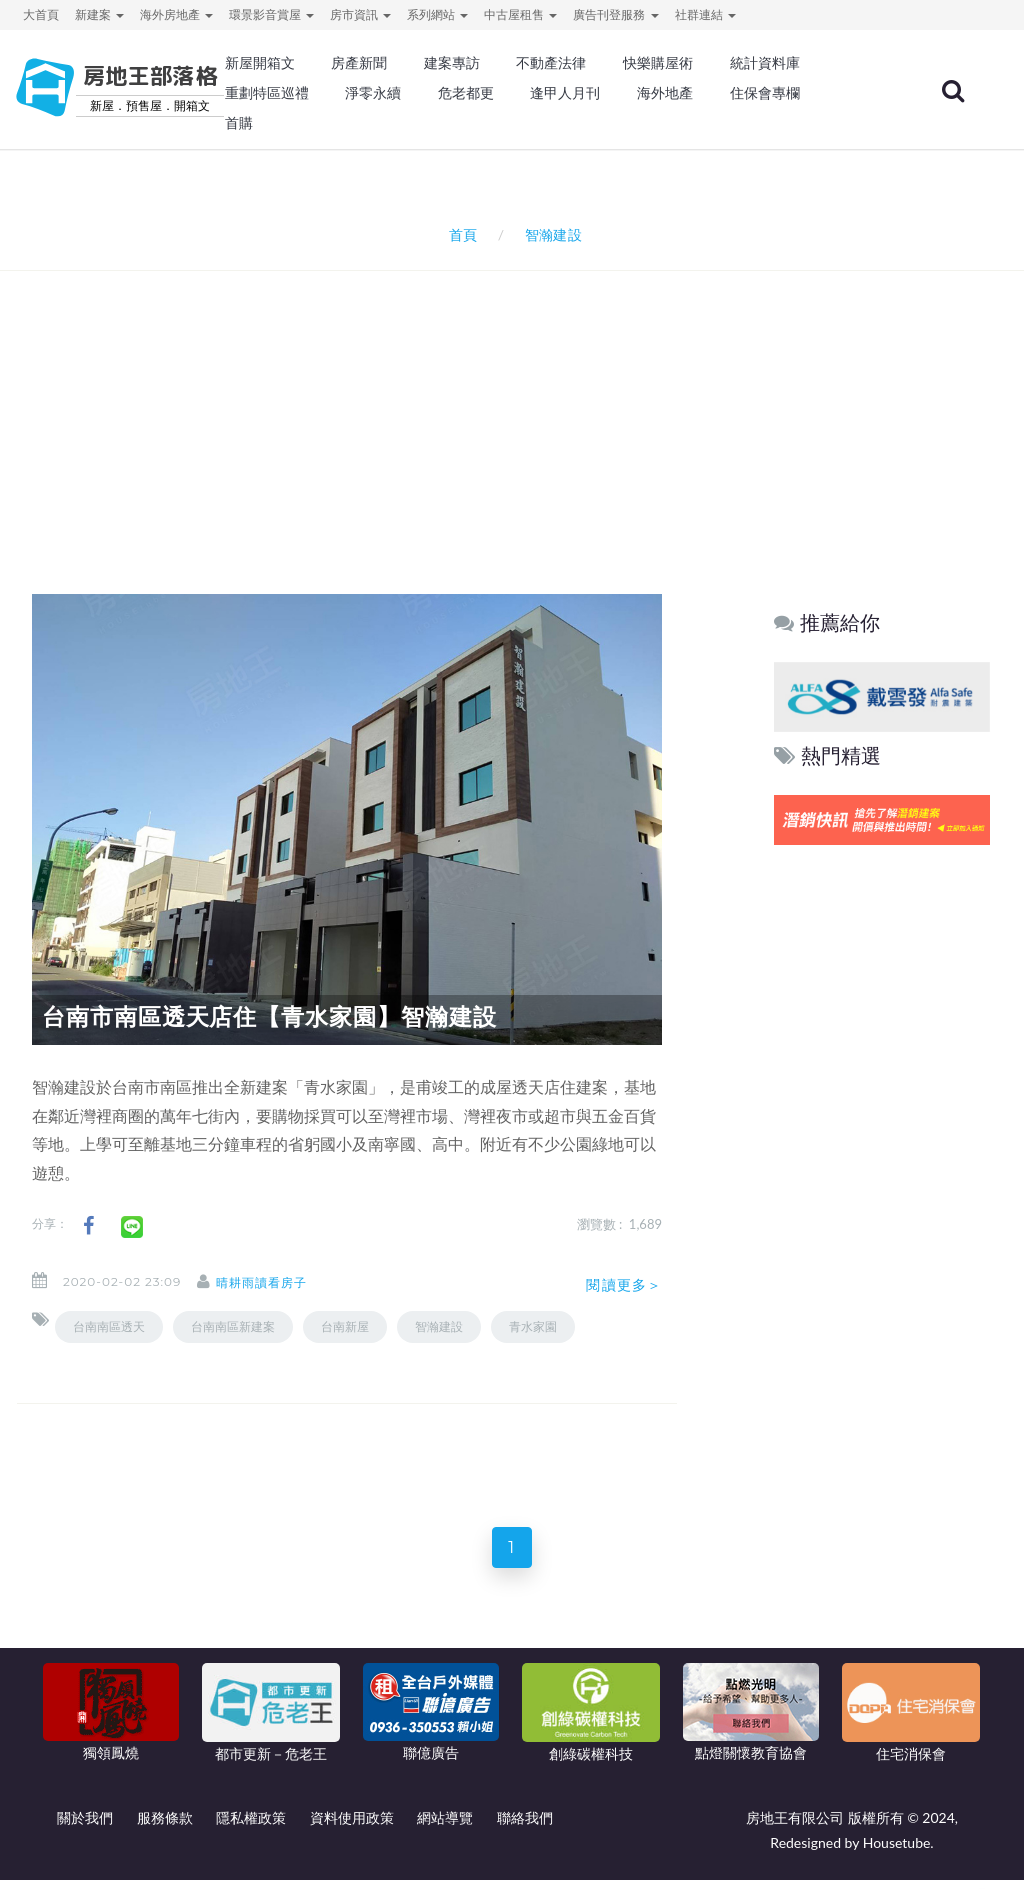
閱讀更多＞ (624, 1285)
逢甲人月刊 (565, 93)
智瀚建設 (439, 1326)
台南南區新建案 (233, 1326)
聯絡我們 (525, 1826)
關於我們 (85, 1826)
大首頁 (41, 14)
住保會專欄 (765, 93)
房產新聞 (359, 63)
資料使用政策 (352, 1826)
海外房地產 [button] (176, 14)
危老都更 (466, 93)
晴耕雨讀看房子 (279, 1282)
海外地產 (665, 93)
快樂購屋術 (658, 63)
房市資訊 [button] (360, 14)
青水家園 (533, 1326)
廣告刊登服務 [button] (615, 14)
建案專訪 (452, 63)
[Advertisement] (517, 406)
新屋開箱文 (260, 63)
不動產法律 (551, 63)
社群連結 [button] (705, 14)
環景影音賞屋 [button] (271, 14)
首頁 (459, 234)
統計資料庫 (765, 63)
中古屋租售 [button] (520, 14)
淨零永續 (373, 93)
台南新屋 (345, 1326)
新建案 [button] (99, 14)
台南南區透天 (109, 1326)
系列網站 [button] (437, 14)
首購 (239, 123)
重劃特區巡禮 (267, 93)
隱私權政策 (251, 1826)
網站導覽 (445, 1826)
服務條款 (165, 1826)
